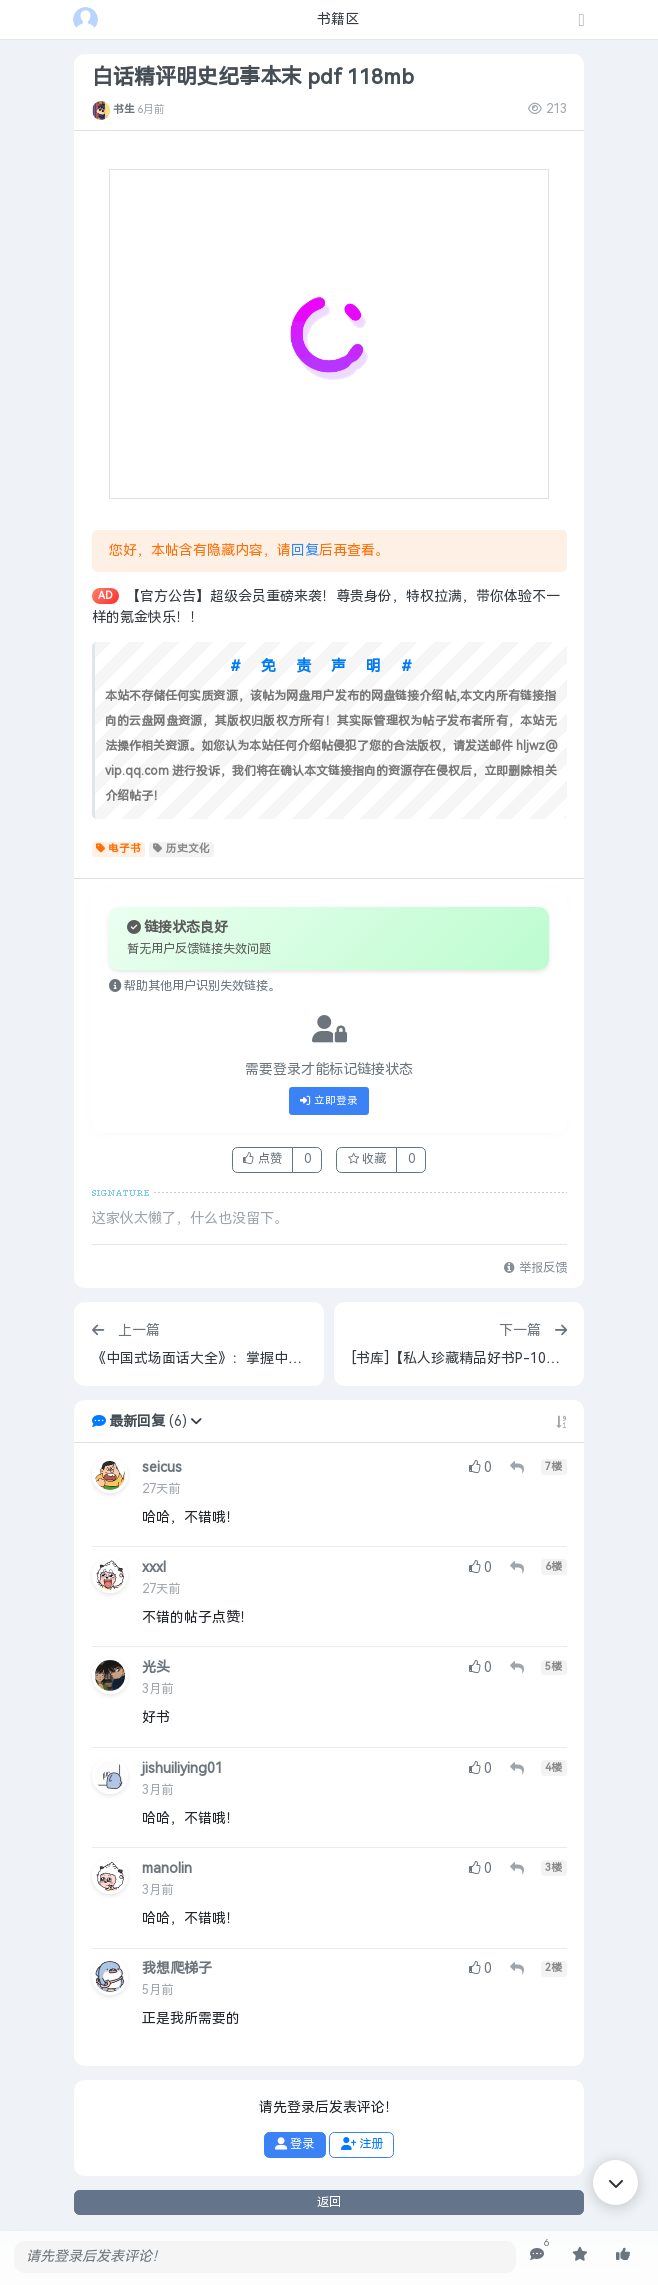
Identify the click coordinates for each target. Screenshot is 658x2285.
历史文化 (181, 849)
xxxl (154, 1567)
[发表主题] (582, 21)
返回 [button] (329, 2202)
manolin (167, 1868)
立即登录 (329, 1101)
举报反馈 (535, 1268)
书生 (124, 109)
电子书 (119, 849)
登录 (294, 2144)
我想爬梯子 (177, 1968)
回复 (305, 550)
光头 (156, 1667)
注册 (362, 2144)
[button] (196, 1421)
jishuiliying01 (182, 1768)
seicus (162, 1467)
